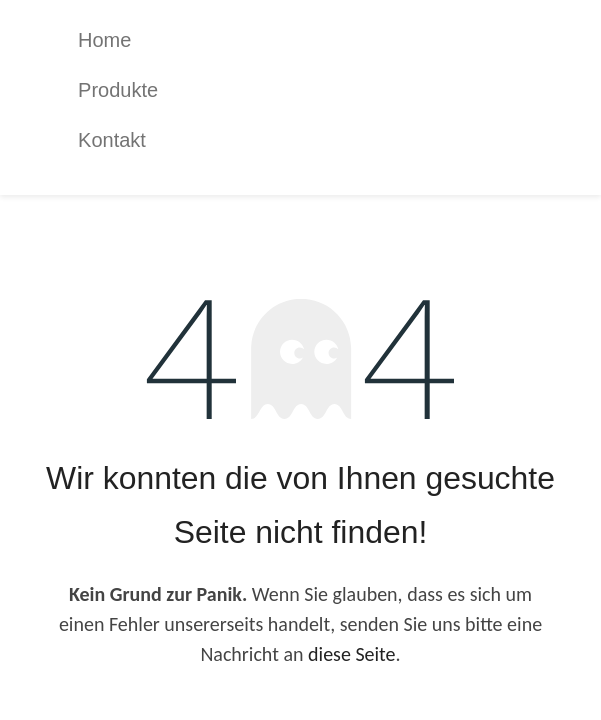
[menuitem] (315, 40)
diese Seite (352, 654)
